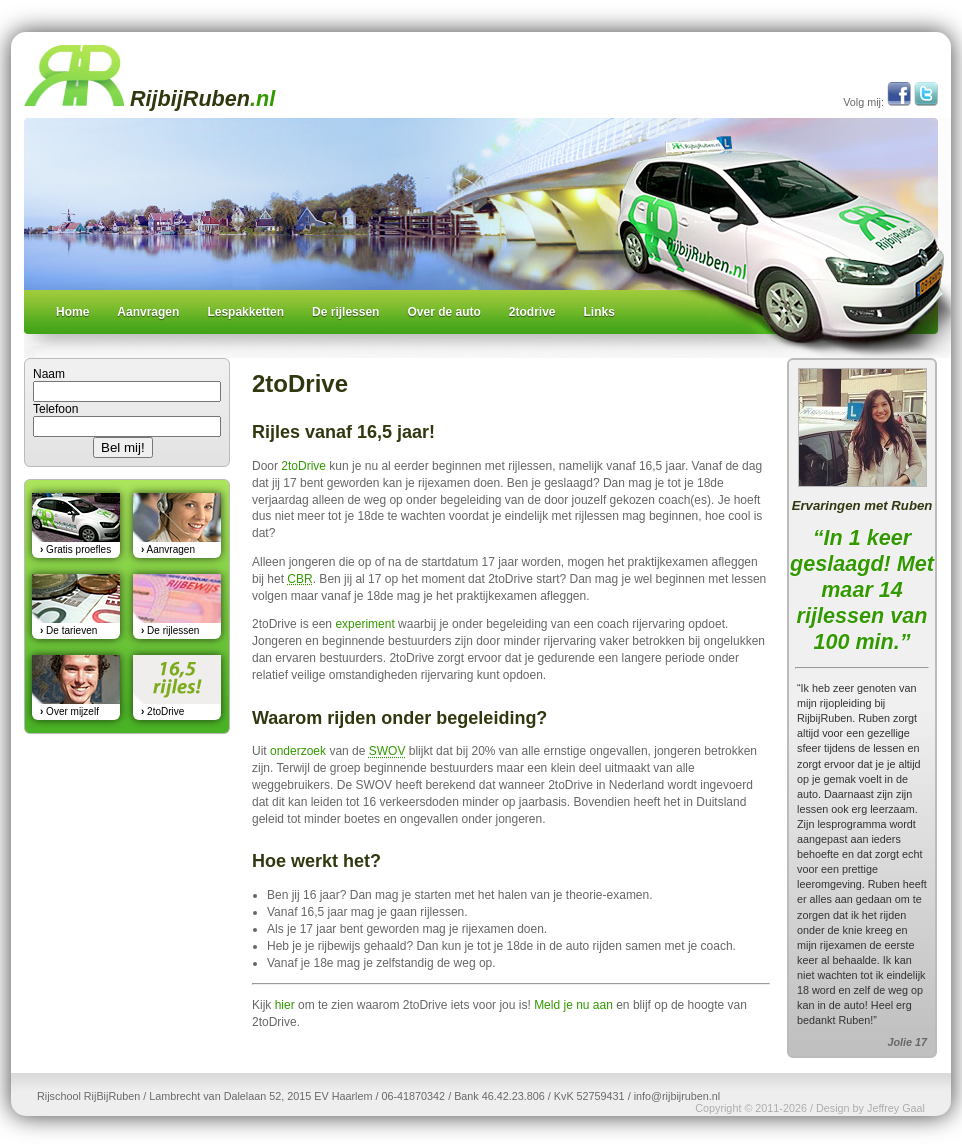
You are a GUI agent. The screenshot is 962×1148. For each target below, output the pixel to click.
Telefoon (55, 409)
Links (599, 312)
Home (72, 312)
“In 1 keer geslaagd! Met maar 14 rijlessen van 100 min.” (862, 589)
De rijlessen (345, 312)
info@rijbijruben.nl (677, 1096)
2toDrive (303, 466)
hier (285, 1005)
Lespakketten (245, 312)
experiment (364, 624)
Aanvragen (148, 312)
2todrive (532, 312)
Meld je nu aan (573, 1005)
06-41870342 (413, 1096)
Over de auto (443, 312)
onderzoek (298, 751)
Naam (49, 374)
